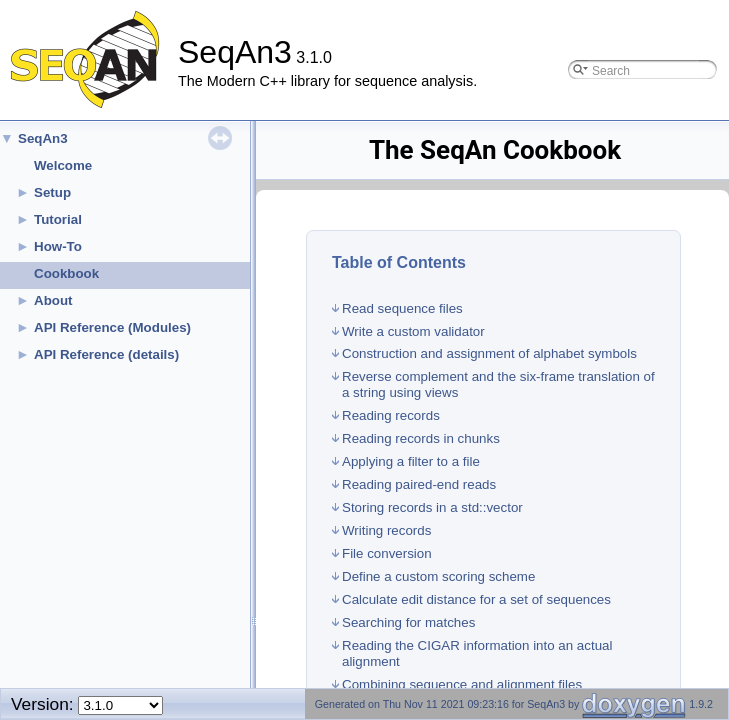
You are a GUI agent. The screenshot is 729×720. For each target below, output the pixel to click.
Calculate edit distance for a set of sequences (476, 599)
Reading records (391, 415)
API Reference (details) (106, 354)
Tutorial (58, 219)
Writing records (386, 530)
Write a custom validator (413, 331)
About (53, 300)
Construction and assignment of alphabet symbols (489, 353)
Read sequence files (402, 308)
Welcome (63, 165)
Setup (52, 192)
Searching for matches (408, 622)
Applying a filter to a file (411, 461)
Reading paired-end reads (419, 484)
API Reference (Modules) (112, 327)
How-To (58, 246)
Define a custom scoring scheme (438, 576)
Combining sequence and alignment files (462, 684)
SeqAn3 (43, 138)
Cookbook (66, 273)
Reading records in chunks (421, 438)
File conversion (387, 553)
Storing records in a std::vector (432, 507)
